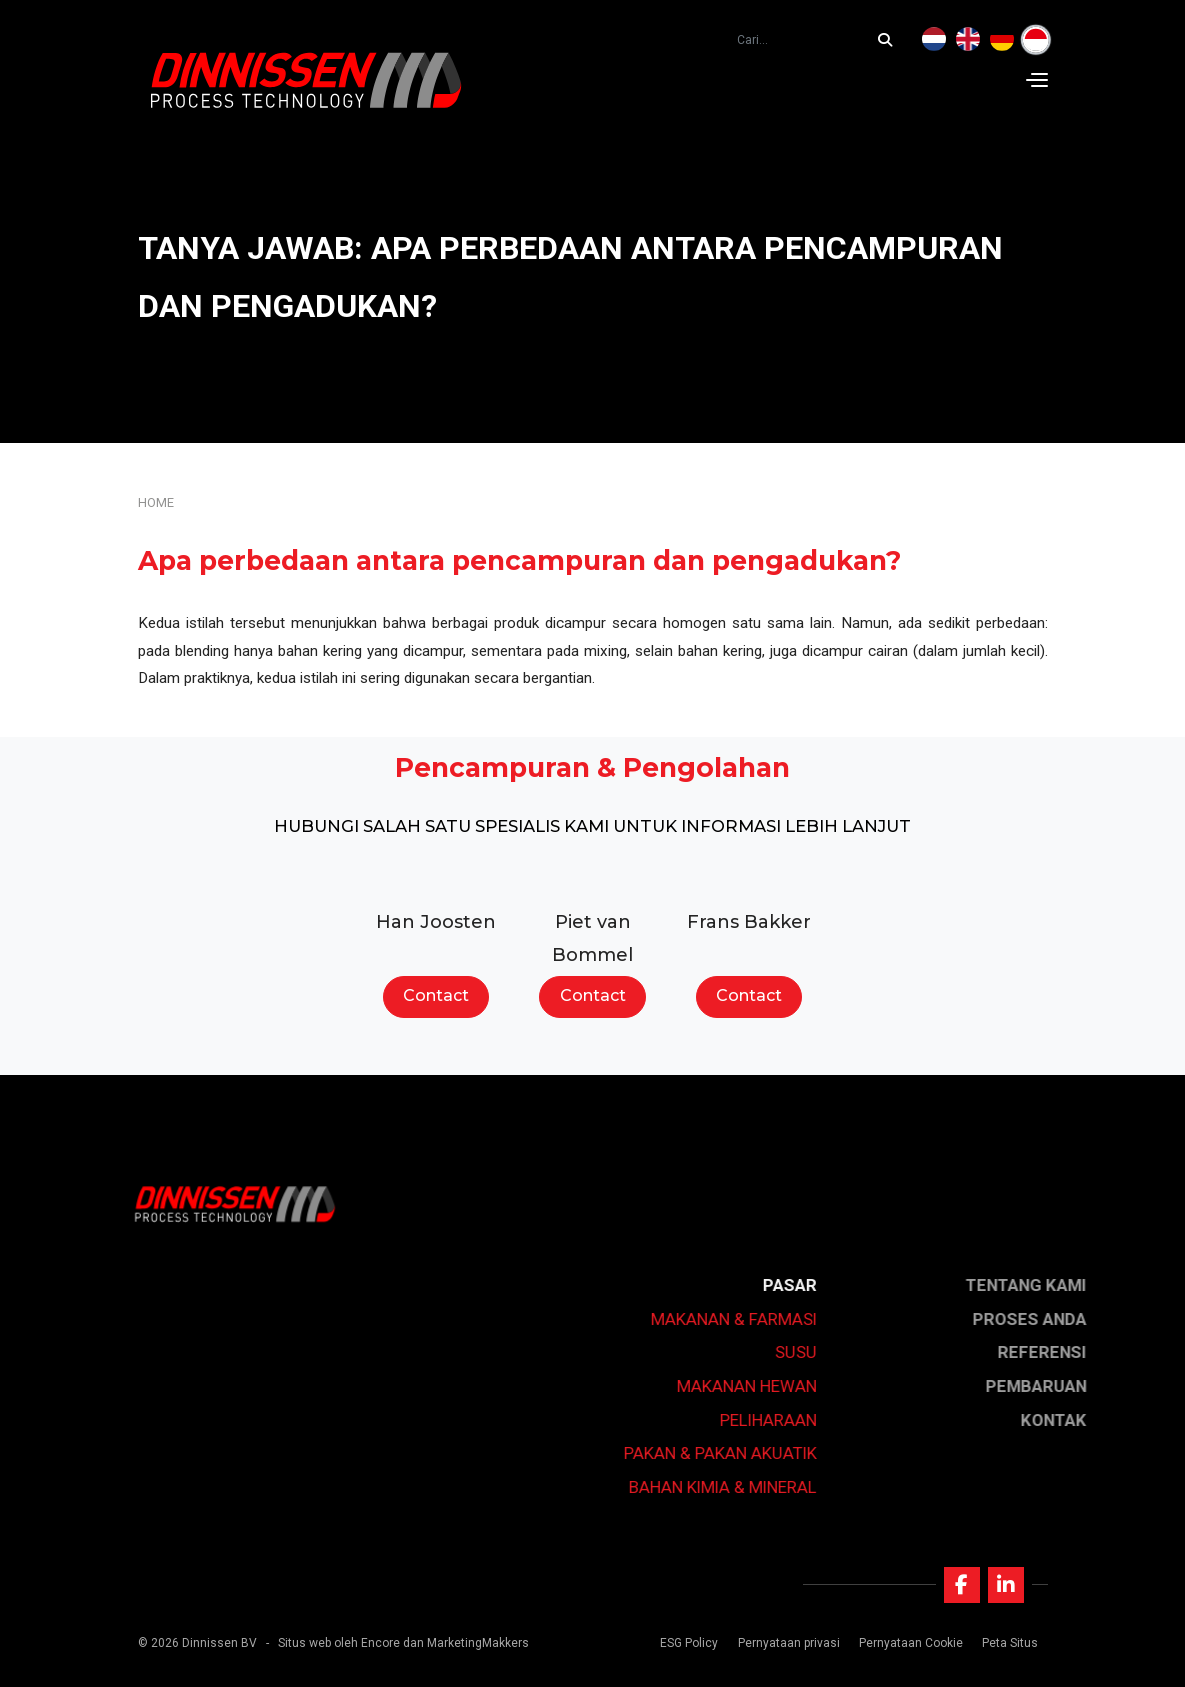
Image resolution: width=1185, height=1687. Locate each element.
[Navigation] (1037, 80)
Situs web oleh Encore (339, 1643)
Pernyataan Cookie (911, 1643)
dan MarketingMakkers (466, 1643)
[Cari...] (890, 40)
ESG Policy (689, 1643)
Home (156, 502)
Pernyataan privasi (789, 1643)
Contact (436, 995)
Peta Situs (1010, 1643)
